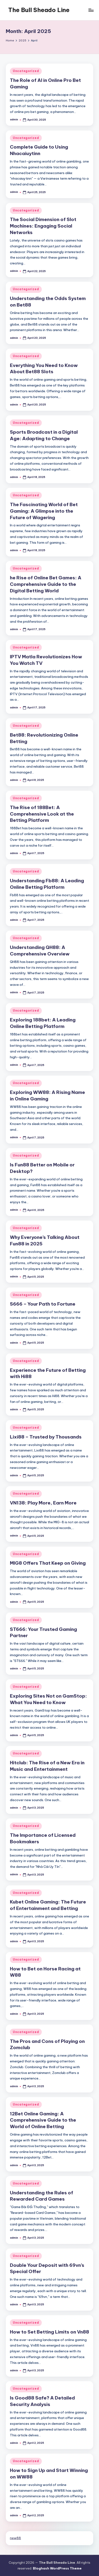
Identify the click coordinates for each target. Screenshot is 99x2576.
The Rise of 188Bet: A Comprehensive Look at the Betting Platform (42, 813)
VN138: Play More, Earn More (43, 1503)
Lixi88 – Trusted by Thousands (46, 1437)
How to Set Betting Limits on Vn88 (49, 2332)
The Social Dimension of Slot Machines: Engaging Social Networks (43, 225)
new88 (15, 2538)
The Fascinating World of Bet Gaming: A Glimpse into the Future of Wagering (44, 511)
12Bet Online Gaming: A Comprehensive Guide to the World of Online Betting (43, 2120)
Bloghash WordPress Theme (57, 2568)
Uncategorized (26, 71)
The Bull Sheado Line (39, 9)
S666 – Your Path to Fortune (42, 1304)
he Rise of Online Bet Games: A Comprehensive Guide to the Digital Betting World (45, 584)
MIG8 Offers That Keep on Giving (48, 1563)
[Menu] (90, 10)
